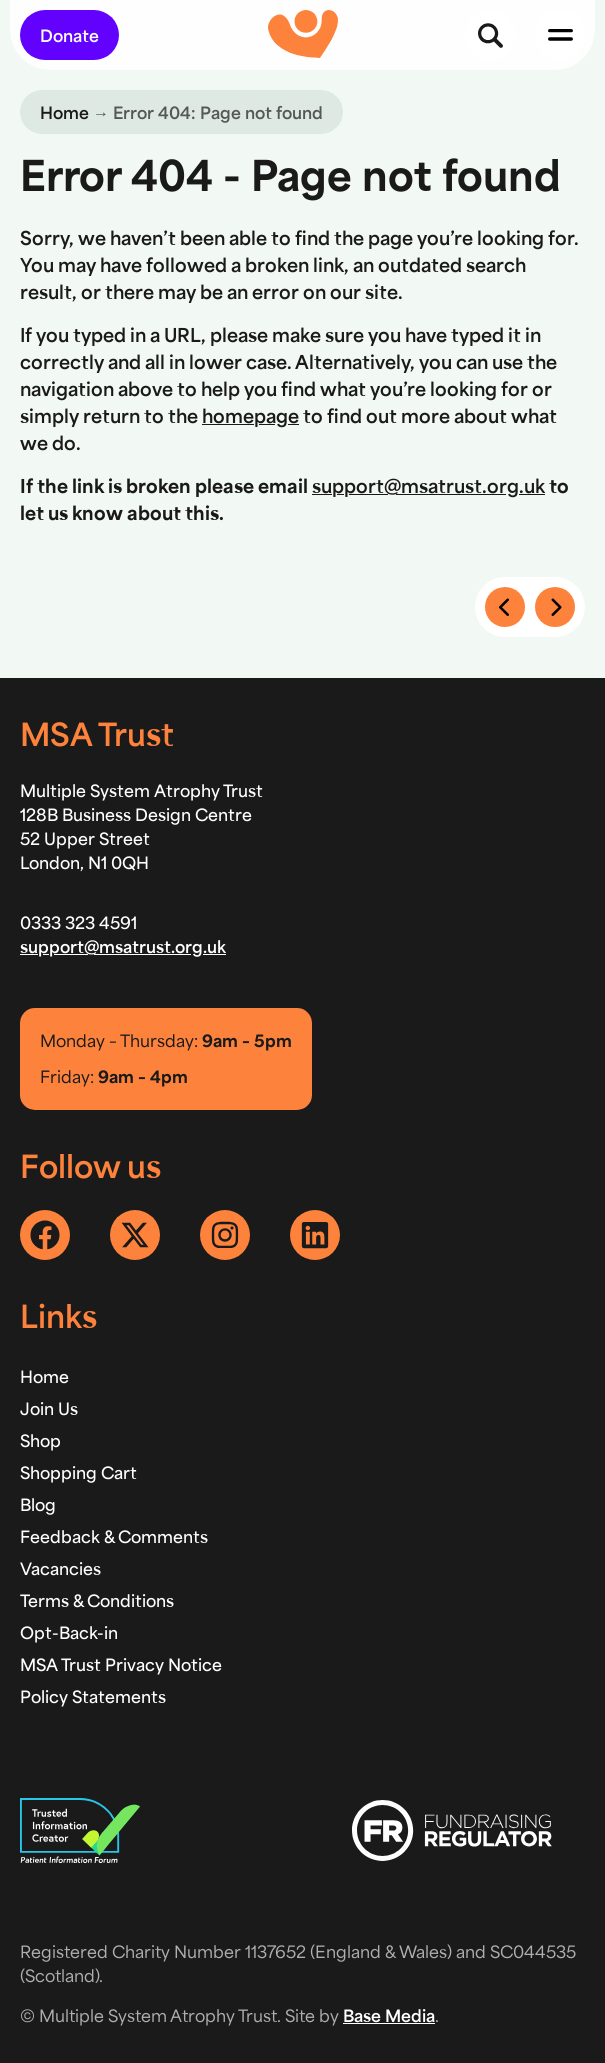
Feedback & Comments (114, 1536)
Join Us (49, 1408)
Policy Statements (93, 1696)
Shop (40, 1440)
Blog (38, 1504)
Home (64, 112)
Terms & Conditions (97, 1600)
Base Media (389, 2015)
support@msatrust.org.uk (428, 485)
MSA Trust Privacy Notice (121, 1664)
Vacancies (60, 1568)
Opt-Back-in (69, 1632)
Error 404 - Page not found (290, 173)
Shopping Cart (78, 1472)
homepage (250, 415)
